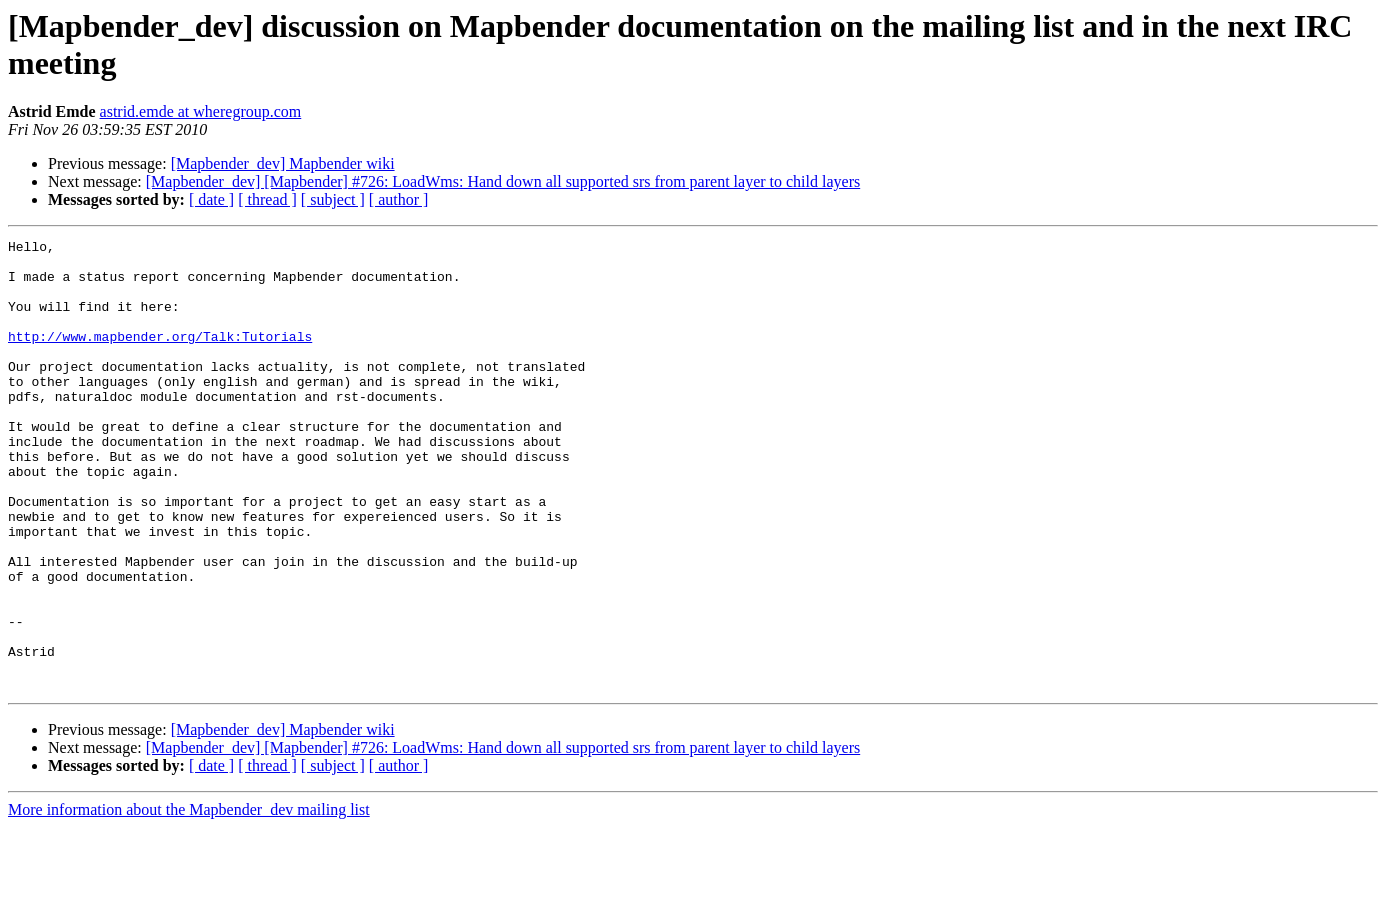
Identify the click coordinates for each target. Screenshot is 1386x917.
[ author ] (399, 199)
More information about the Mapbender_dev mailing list (189, 899)
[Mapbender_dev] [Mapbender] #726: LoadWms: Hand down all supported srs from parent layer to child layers (503, 181)
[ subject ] (333, 199)
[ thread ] (267, 199)
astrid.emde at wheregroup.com (201, 111)
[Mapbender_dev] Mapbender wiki (283, 163)
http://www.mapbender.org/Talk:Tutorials (160, 357)
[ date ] (211, 199)
